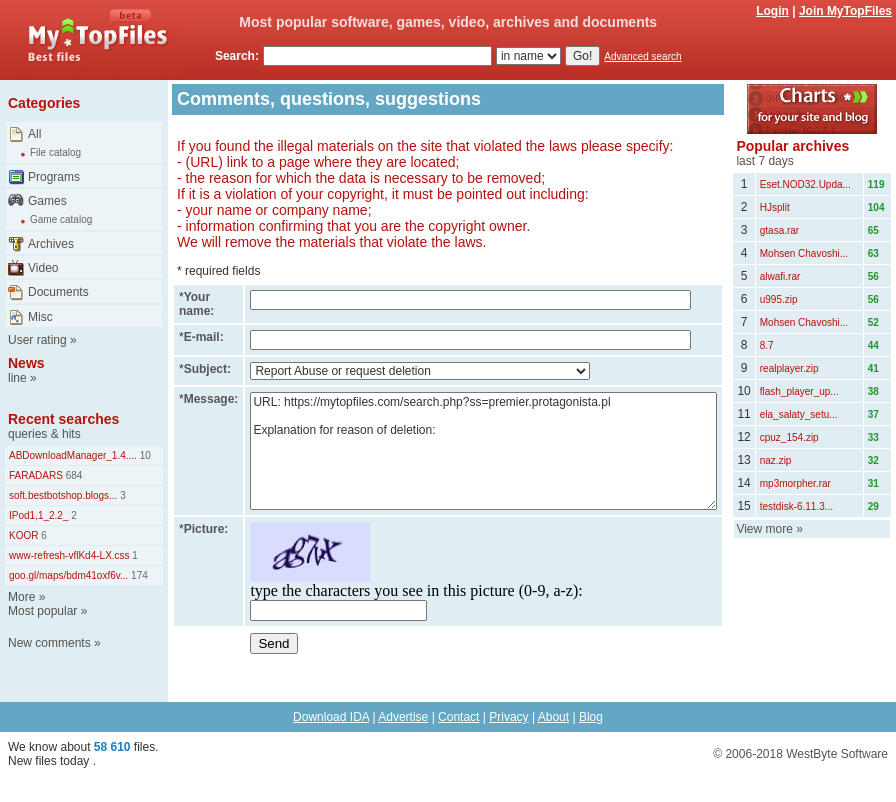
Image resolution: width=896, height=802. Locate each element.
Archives (51, 244)
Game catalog (61, 219)
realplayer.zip (789, 368)
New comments (49, 643)
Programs (54, 177)
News (26, 363)
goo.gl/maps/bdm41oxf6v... (68, 575)
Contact (458, 717)
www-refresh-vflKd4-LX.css (69, 555)
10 (144, 455)
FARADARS (36, 475)
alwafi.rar (780, 276)
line (17, 378)
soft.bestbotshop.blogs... (63, 495)
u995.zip (779, 299)
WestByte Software (837, 754)
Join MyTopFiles (845, 11)
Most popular (42, 611)
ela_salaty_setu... (799, 414)
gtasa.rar (779, 230)
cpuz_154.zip (789, 437)
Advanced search (642, 56)
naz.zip (776, 460)
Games (47, 201)
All (34, 134)
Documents (58, 292)
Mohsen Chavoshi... (804, 253)
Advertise (403, 717)
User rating (37, 340)
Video (43, 268)
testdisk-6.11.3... (796, 506)
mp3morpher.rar (795, 483)
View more (764, 529)
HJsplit (775, 207)
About (553, 717)
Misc (40, 317)
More (21, 597)
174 (137, 575)
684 (72, 475)
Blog (591, 717)
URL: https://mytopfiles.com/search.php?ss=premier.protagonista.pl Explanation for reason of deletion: (483, 451)
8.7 (767, 345)
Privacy (508, 717)
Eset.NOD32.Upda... (805, 184)
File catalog (55, 152)
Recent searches (63, 419)
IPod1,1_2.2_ (39, 515)
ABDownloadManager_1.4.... (73, 455)
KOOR (23, 535)
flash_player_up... (799, 391)
